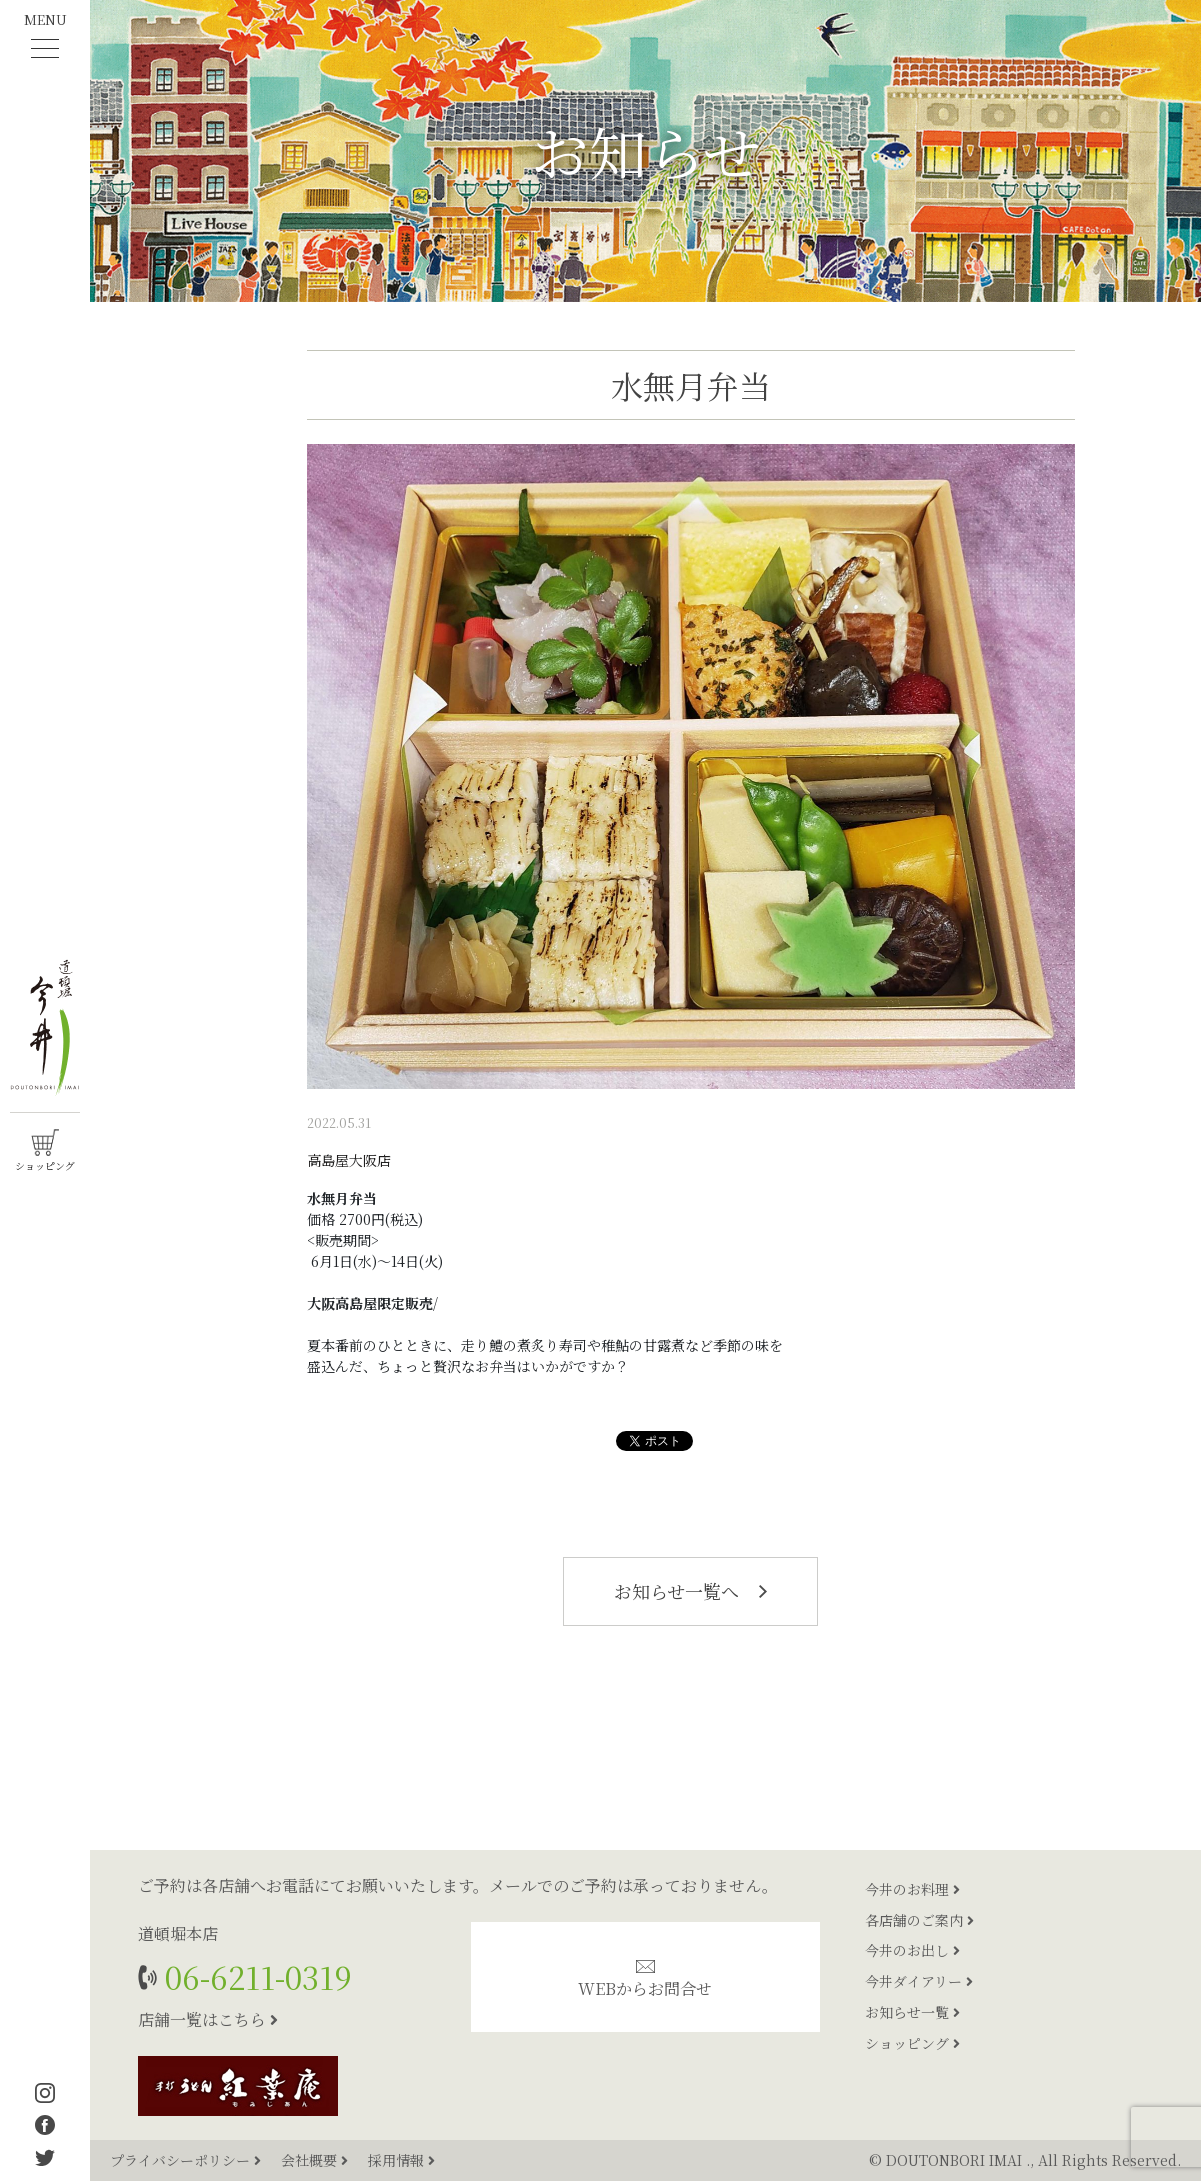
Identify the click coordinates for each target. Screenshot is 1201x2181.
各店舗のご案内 (919, 1920)
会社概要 (316, 2160)
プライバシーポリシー (187, 2160)
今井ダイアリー (919, 1981)
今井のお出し (912, 1950)
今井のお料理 (912, 1889)
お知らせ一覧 (912, 2012)
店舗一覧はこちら (208, 2019)
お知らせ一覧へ (690, 1591)
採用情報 (401, 2160)
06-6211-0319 (254, 1976)
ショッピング (912, 2043)
